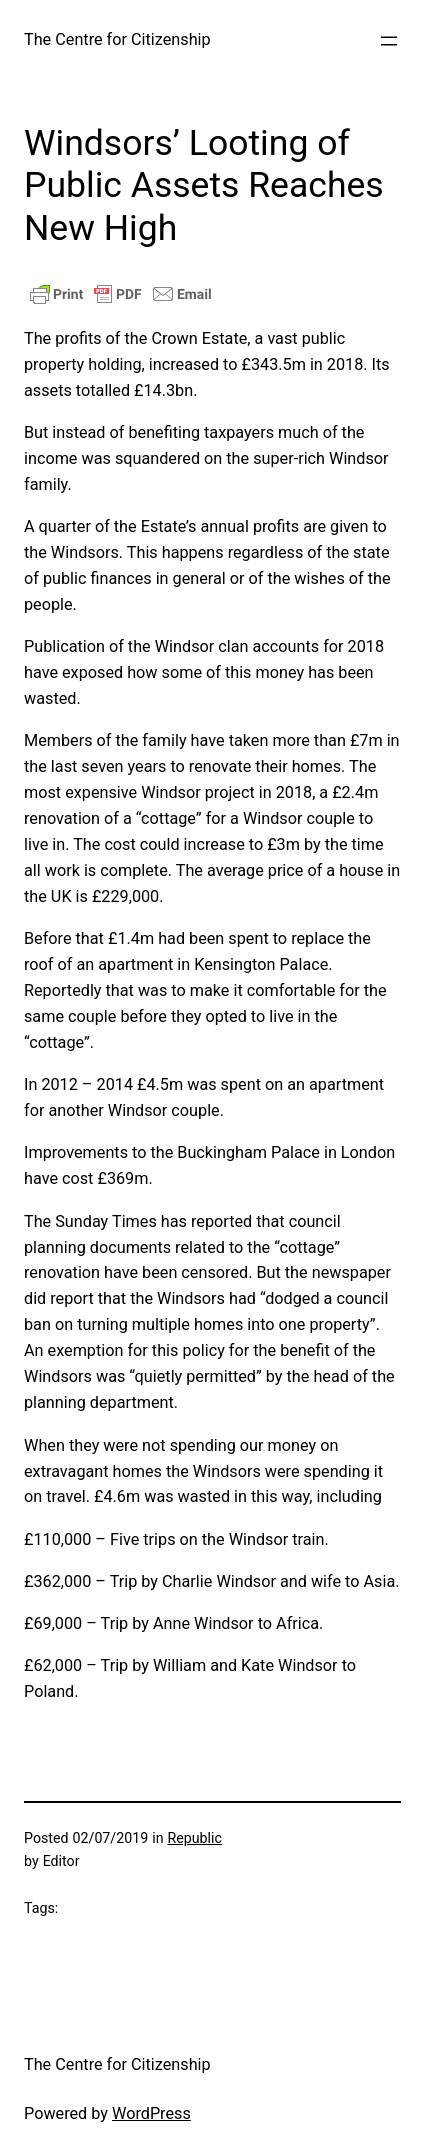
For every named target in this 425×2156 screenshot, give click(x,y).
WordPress (151, 2113)
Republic (194, 1838)
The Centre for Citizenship (117, 39)
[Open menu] (389, 41)
